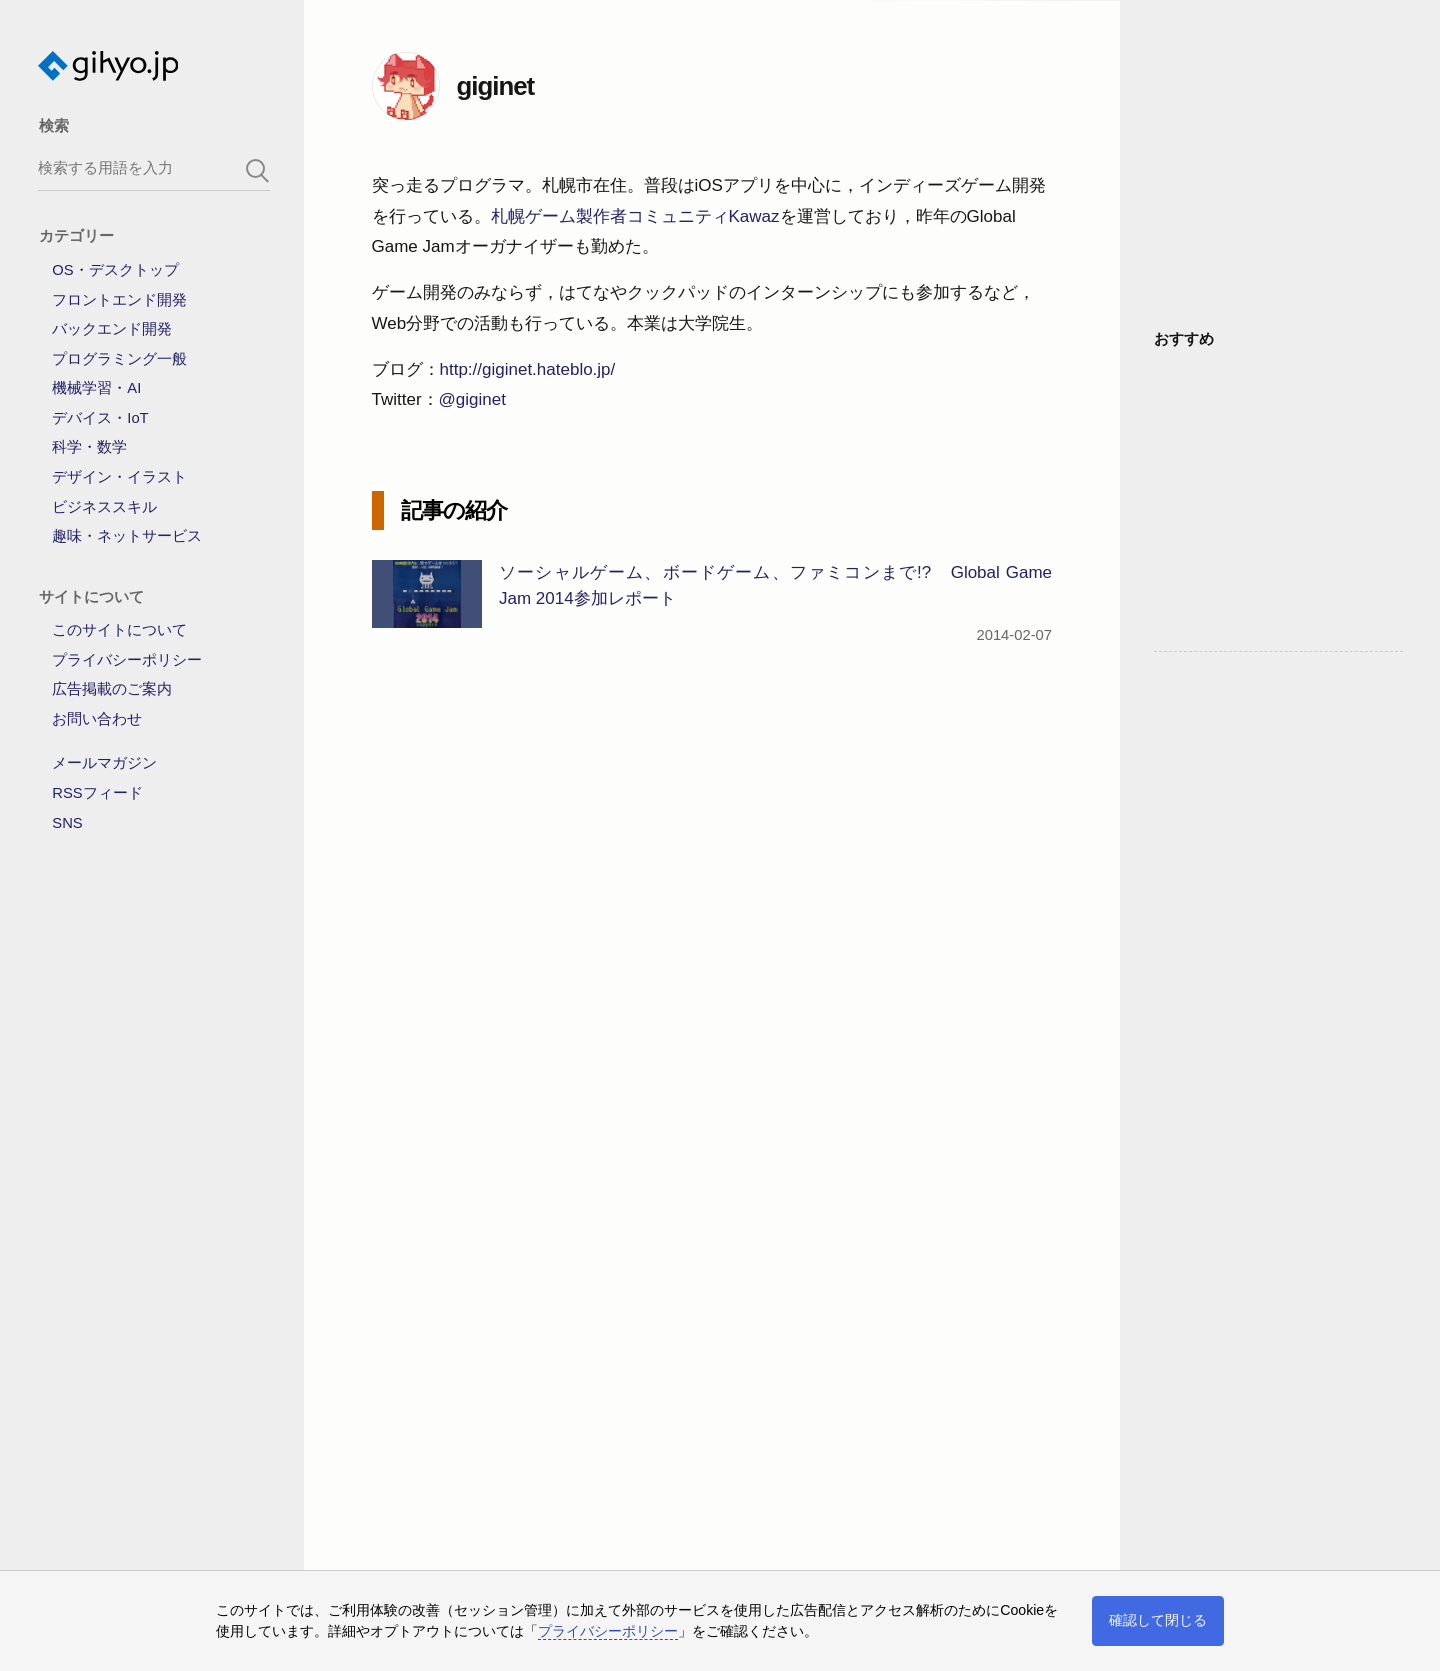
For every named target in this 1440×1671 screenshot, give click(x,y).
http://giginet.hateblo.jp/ (528, 369)
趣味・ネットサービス (127, 536)
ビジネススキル (104, 507)
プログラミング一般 (119, 359)
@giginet (472, 399)
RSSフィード (97, 793)
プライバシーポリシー (127, 660)
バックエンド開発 (112, 329)
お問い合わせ (97, 719)
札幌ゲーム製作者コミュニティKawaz (635, 216)
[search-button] (258, 171)
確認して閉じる (1158, 1620)
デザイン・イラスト (119, 477)
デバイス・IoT (100, 418)
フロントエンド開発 (119, 300)
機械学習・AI (96, 388)
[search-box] (154, 167)
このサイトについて (119, 630)
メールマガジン (104, 763)
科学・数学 (89, 447)
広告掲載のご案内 (112, 689)
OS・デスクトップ (115, 270)
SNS (67, 823)
